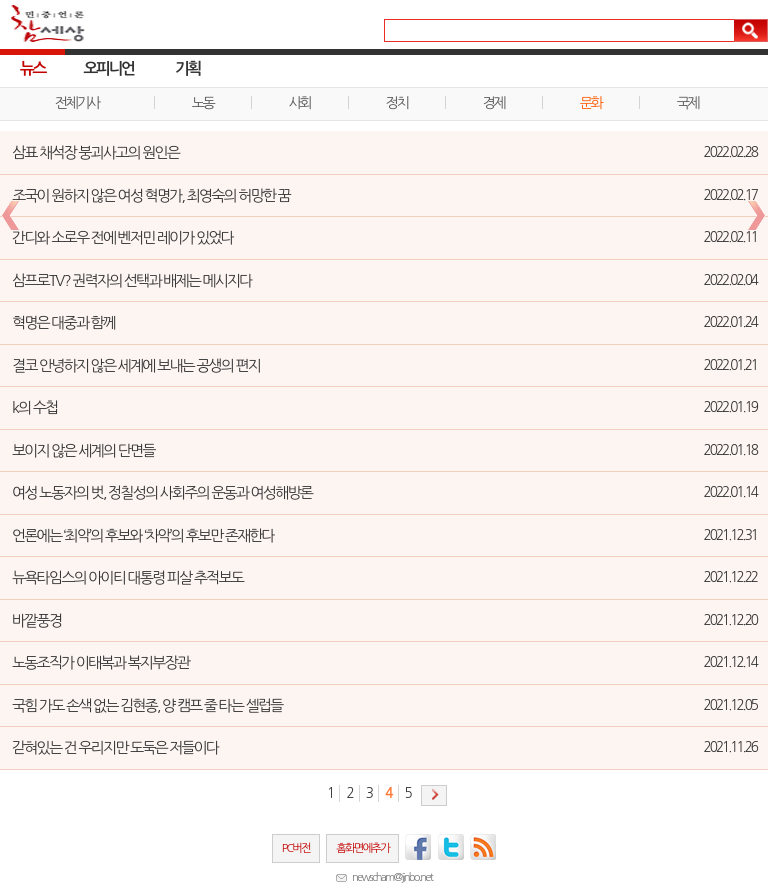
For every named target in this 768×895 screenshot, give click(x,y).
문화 (591, 103)
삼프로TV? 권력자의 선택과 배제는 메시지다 (132, 280)
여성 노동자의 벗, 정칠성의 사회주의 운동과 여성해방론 (162, 492)
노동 (203, 103)
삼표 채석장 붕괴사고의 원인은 (95, 152)
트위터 (451, 847)
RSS (483, 847)
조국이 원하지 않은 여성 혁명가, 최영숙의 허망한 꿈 (151, 195)
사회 (300, 103)
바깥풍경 (36, 620)
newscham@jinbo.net (392, 877)
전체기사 (77, 103)
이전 (10, 215)
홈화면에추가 (362, 848)
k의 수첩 (34, 407)
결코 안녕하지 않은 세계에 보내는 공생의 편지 (136, 365)
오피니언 (109, 68)
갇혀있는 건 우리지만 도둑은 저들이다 (115, 747)
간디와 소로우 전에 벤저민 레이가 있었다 (122, 237)
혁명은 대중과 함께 (63, 322)
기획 (187, 68)
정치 (397, 103)
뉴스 (32, 68)
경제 (494, 103)
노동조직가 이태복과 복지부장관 (100, 662)
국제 (688, 103)
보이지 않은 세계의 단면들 (83, 450)
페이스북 (418, 847)
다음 (434, 795)
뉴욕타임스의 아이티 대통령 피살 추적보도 (127, 577)
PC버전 (296, 848)
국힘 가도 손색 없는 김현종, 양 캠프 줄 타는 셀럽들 (147, 705)
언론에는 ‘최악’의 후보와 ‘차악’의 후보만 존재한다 (143, 535)
